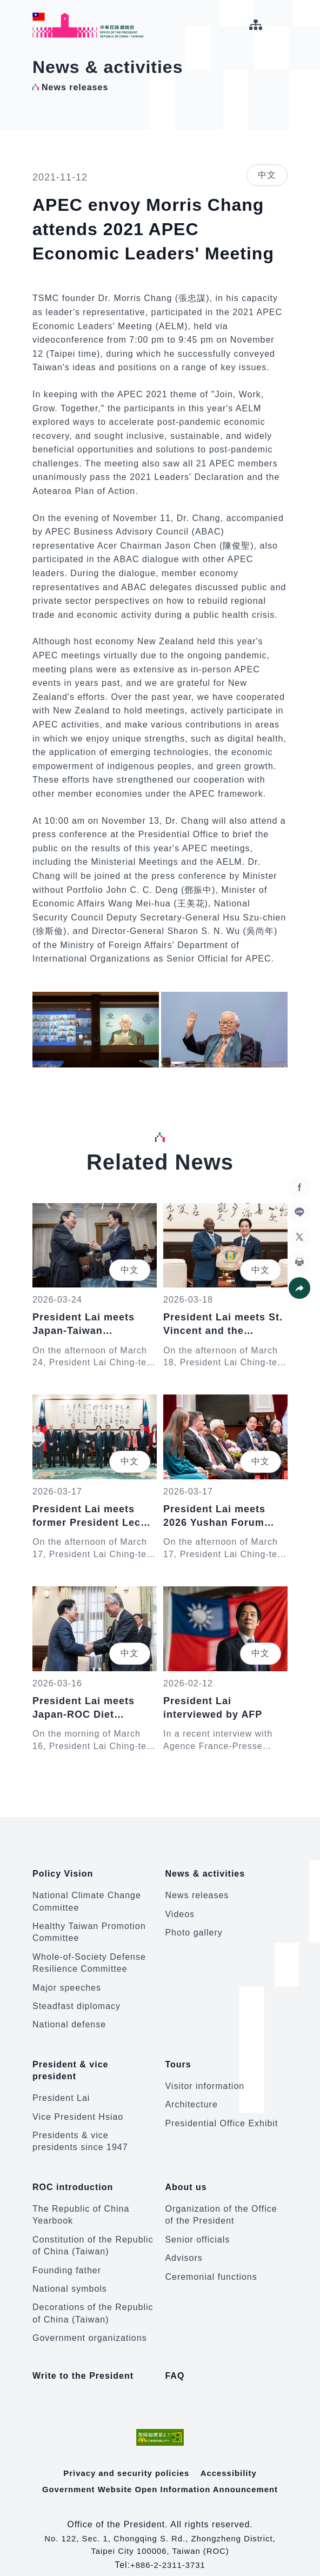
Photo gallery (193, 1927)
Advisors (183, 2242)
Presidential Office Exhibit (221, 2112)
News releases (197, 1890)
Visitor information (204, 2075)
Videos (180, 1908)
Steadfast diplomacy (76, 2000)
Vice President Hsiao (77, 2106)
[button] (298, 1288)
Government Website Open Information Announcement (160, 2471)
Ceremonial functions (211, 2260)
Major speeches (66, 1982)
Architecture (191, 2094)
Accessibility (232, 2455)
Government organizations (89, 2322)
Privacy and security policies (125, 2455)
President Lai (61, 2087)
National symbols (69, 2273)
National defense (69, 2019)
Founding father (66, 2254)
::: (7, 5)
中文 (267, 174)
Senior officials (197, 2223)
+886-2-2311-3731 (168, 2547)
